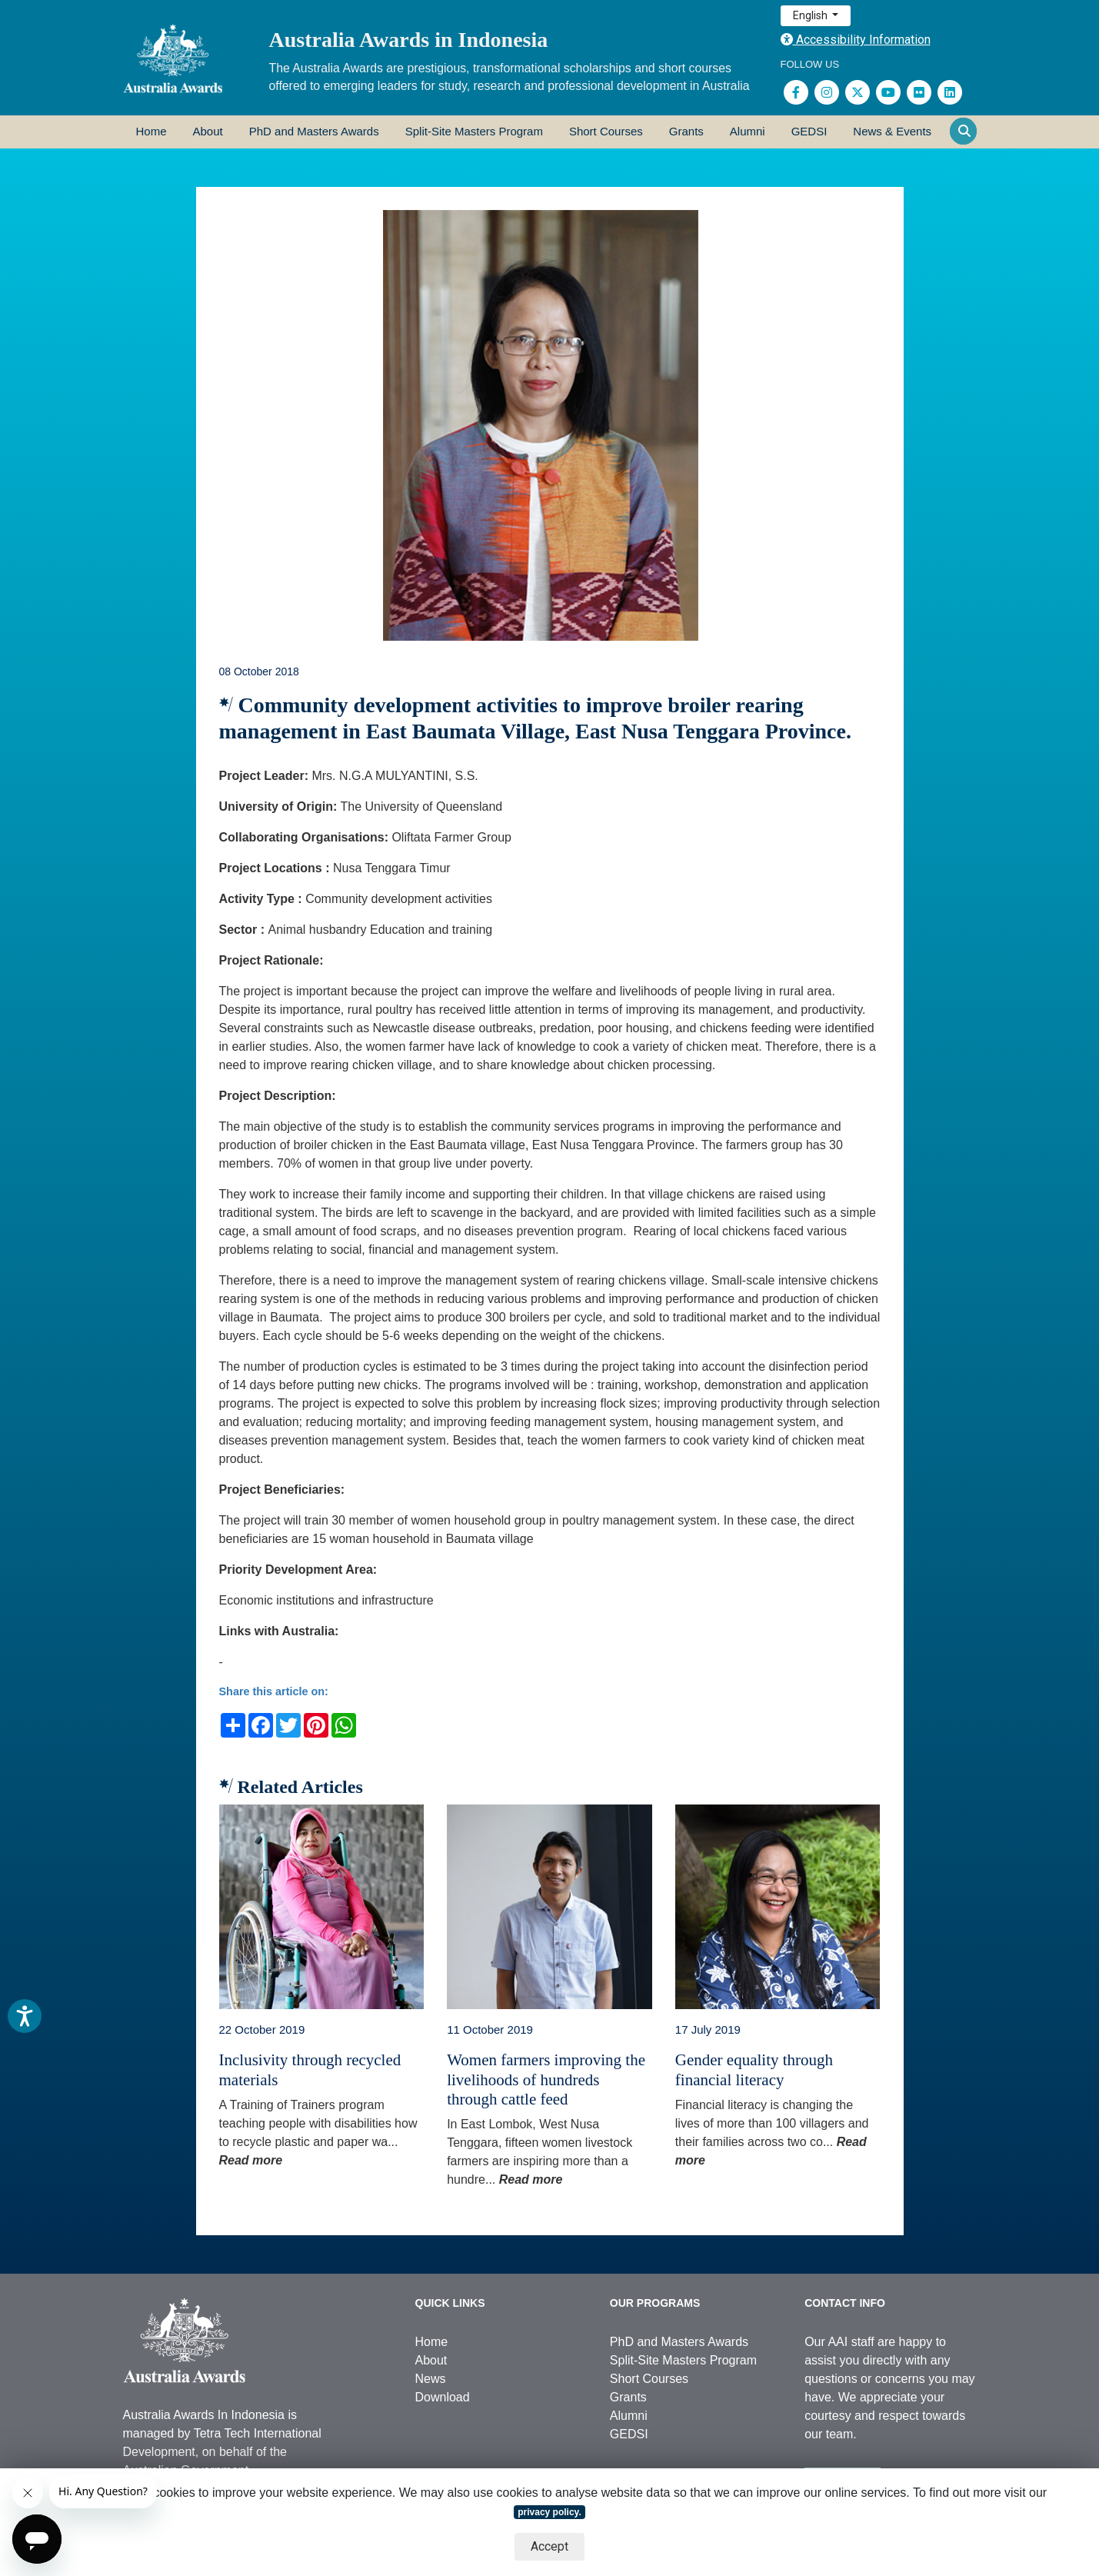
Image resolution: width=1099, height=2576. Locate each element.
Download (442, 2397)
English (811, 15)
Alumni (747, 131)
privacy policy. (549, 2512)
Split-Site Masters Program (474, 131)
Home (151, 131)
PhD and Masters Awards (314, 131)
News (430, 2378)
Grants (686, 131)
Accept (549, 2546)
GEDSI (809, 131)
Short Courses (606, 131)
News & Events (892, 131)
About (208, 131)
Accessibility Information (856, 39)
